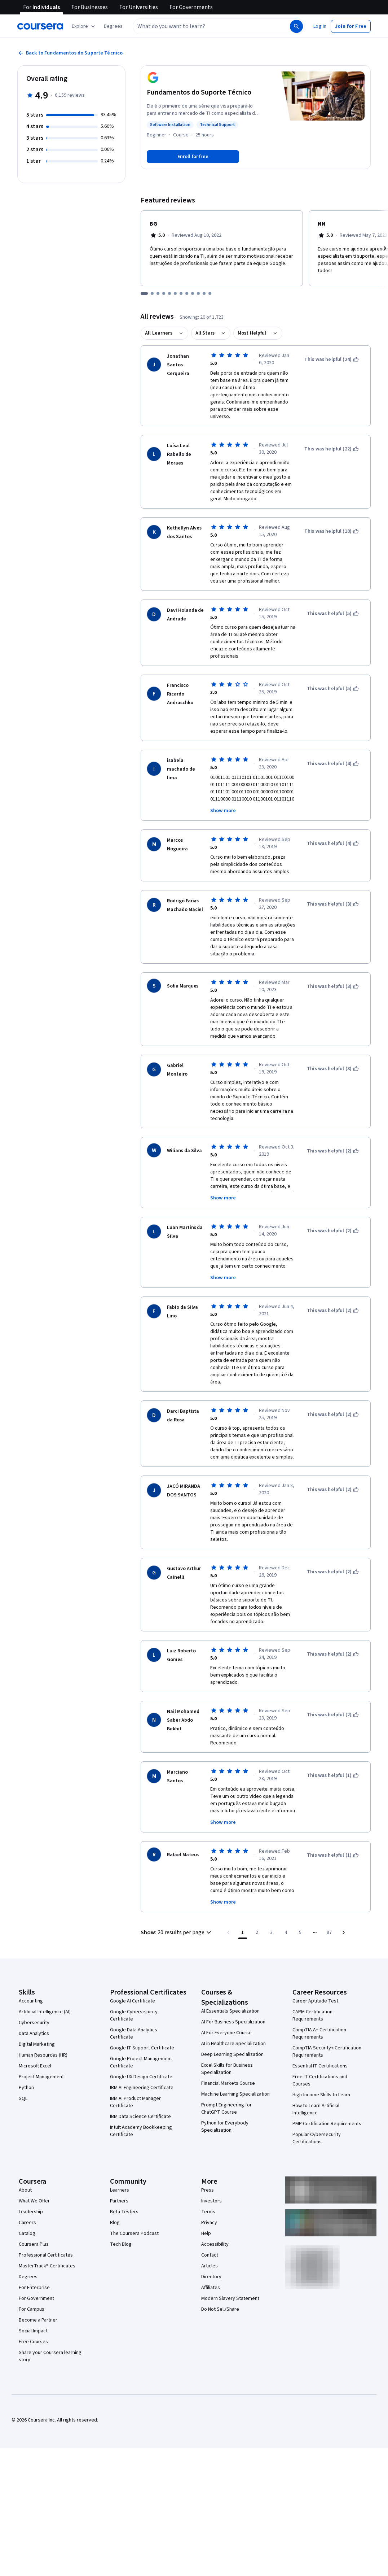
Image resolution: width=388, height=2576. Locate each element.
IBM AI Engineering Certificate (141, 2053)
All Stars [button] (205, 333)
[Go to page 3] (271, 1898)
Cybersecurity (34, 1988)
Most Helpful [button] (252, 333)
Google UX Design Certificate (141, 2043)
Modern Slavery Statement (230, 2264)
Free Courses (33, 2307)
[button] (113, 26)
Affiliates (210, 2253)
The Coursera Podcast (134, 2199)
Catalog (27, 2199)
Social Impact (33, 2297)
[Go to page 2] (257, 1898)
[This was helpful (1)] (333, 1741)
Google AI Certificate (132, 1967)
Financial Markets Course (228, 2049)
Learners (119, 2156)
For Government (36, 2264)
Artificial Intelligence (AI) (45, 1978)
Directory (211, 2242)
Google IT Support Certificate (142, 2014)
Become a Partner (38, 2286)
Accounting (31, 1967)
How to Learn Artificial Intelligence (315, 2075)
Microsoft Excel (35, 2032)
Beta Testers (124, 2177)
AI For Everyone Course (226, 1998)
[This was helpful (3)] (333, 894)
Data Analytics (34, 1999)
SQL (23, 2064)
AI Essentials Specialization (230, 1977)
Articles (209, 2232)
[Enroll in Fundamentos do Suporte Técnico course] (193, 156)
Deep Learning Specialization (232, 2020)
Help (206, 2199)
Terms (208, 2177)
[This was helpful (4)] (333, 754)
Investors (211, 2167)
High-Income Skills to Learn (321, 2061)
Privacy (209, 2188)
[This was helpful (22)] (332, 439)
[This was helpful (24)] (332, 359)
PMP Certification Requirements (326, 2089)
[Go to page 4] (285, 1898)
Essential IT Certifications (320, 2032)
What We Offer (34, 2167)
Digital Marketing (37, 2010)
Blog (115, 2188)
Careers (27, 2188)
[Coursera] (40, 26)
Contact (209, 2221)
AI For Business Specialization (233, 1988)
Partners (119, 2167)
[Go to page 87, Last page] (329, 1898)
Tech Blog (121, 2210)
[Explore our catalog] (84, 26)
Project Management (41, 2043)
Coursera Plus (34, 2210)
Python (26, 2053)
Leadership (31, 2177)
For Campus (31, 2275)
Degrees (28, 2242)
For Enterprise (34, 2253)
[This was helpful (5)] (333, 604)
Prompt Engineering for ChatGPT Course (226, 2074)
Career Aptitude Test (315, 1967)
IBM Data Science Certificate (140, 2082)
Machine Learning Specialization (235, 2060)
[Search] (296, 26)
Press (207, 2156)
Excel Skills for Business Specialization (227, 2035)
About (25, 2156)
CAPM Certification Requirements (312, 1981)
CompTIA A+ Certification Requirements (319, 1999)
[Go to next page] (343, 1898)
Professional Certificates (46, 2221)
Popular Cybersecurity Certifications (316, 2104)
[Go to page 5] (300, 1898)
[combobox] (203, 26)
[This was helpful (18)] (332, 521)
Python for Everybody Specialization (224, 2092)
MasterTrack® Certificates (47, 2232)
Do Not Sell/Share (220, 2275)
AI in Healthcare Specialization (233, 2009)
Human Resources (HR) (43, 2021)
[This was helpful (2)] (333, 1141)
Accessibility (215, 2210)
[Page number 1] (242, 1898)
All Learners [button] (158, 333)
